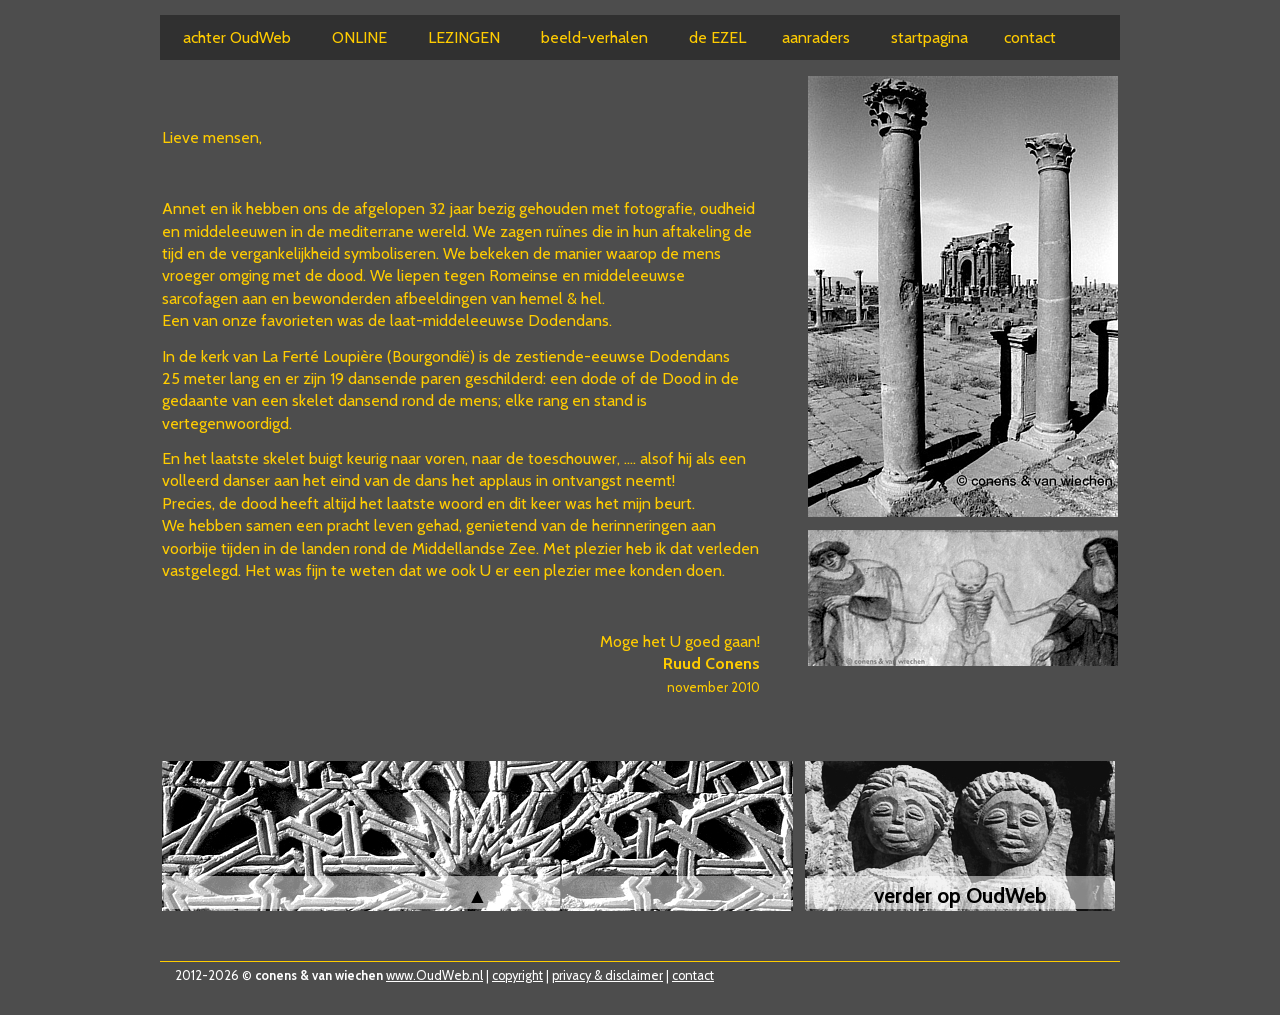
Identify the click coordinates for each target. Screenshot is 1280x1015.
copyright (517, 975)
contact (693, 975)
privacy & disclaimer (607, 975)
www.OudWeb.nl (434, 975)
